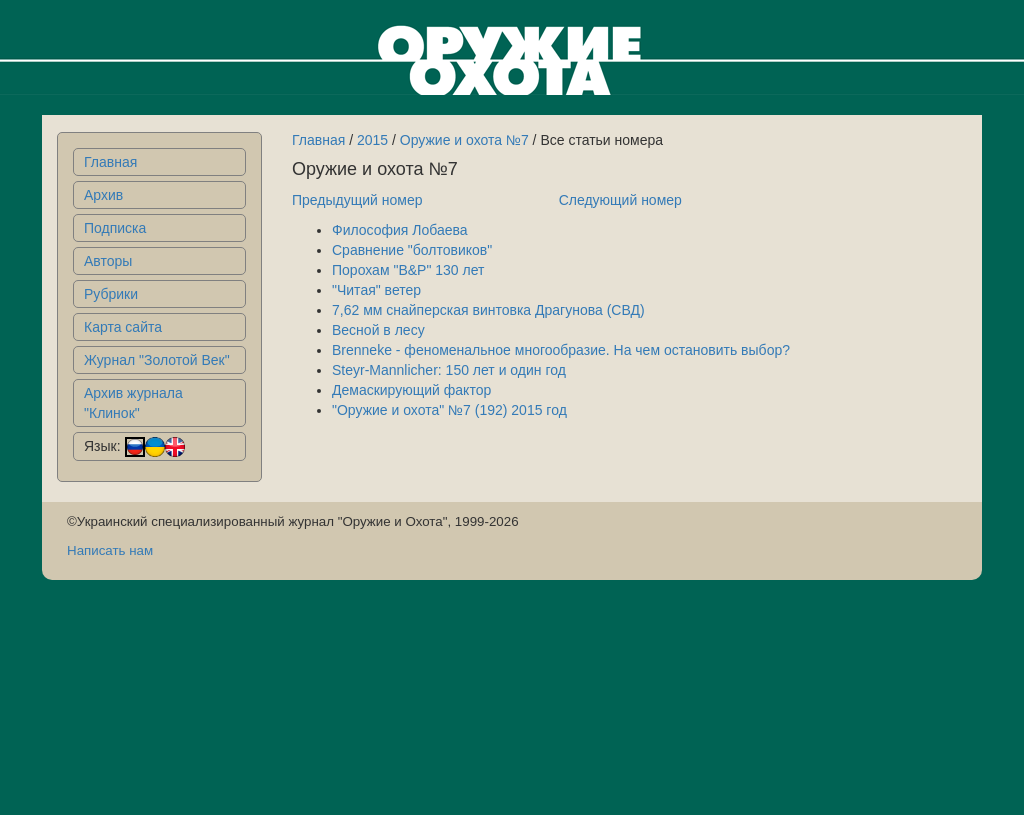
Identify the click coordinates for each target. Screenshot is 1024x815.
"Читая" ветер (376, 290)
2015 (372, 140)
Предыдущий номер (357, 200)
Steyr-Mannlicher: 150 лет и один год (449, 370)
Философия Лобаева (400, 230)
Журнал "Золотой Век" (157, 360)
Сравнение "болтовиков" (412, 250)
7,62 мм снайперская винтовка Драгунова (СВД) (488, 310)
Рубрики (111, 294)
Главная (110, 162)
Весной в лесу (378, 330)
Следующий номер (620, 200)
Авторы (108, 261)
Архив (103, 195)
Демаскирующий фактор (411, 390)
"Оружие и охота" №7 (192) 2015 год (449, 410)
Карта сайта (123, 327)
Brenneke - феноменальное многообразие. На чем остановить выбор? (561, 350)
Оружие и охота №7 (464, 140)
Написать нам (110, 550)
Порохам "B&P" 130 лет (408, 270)
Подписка (115, 228)
